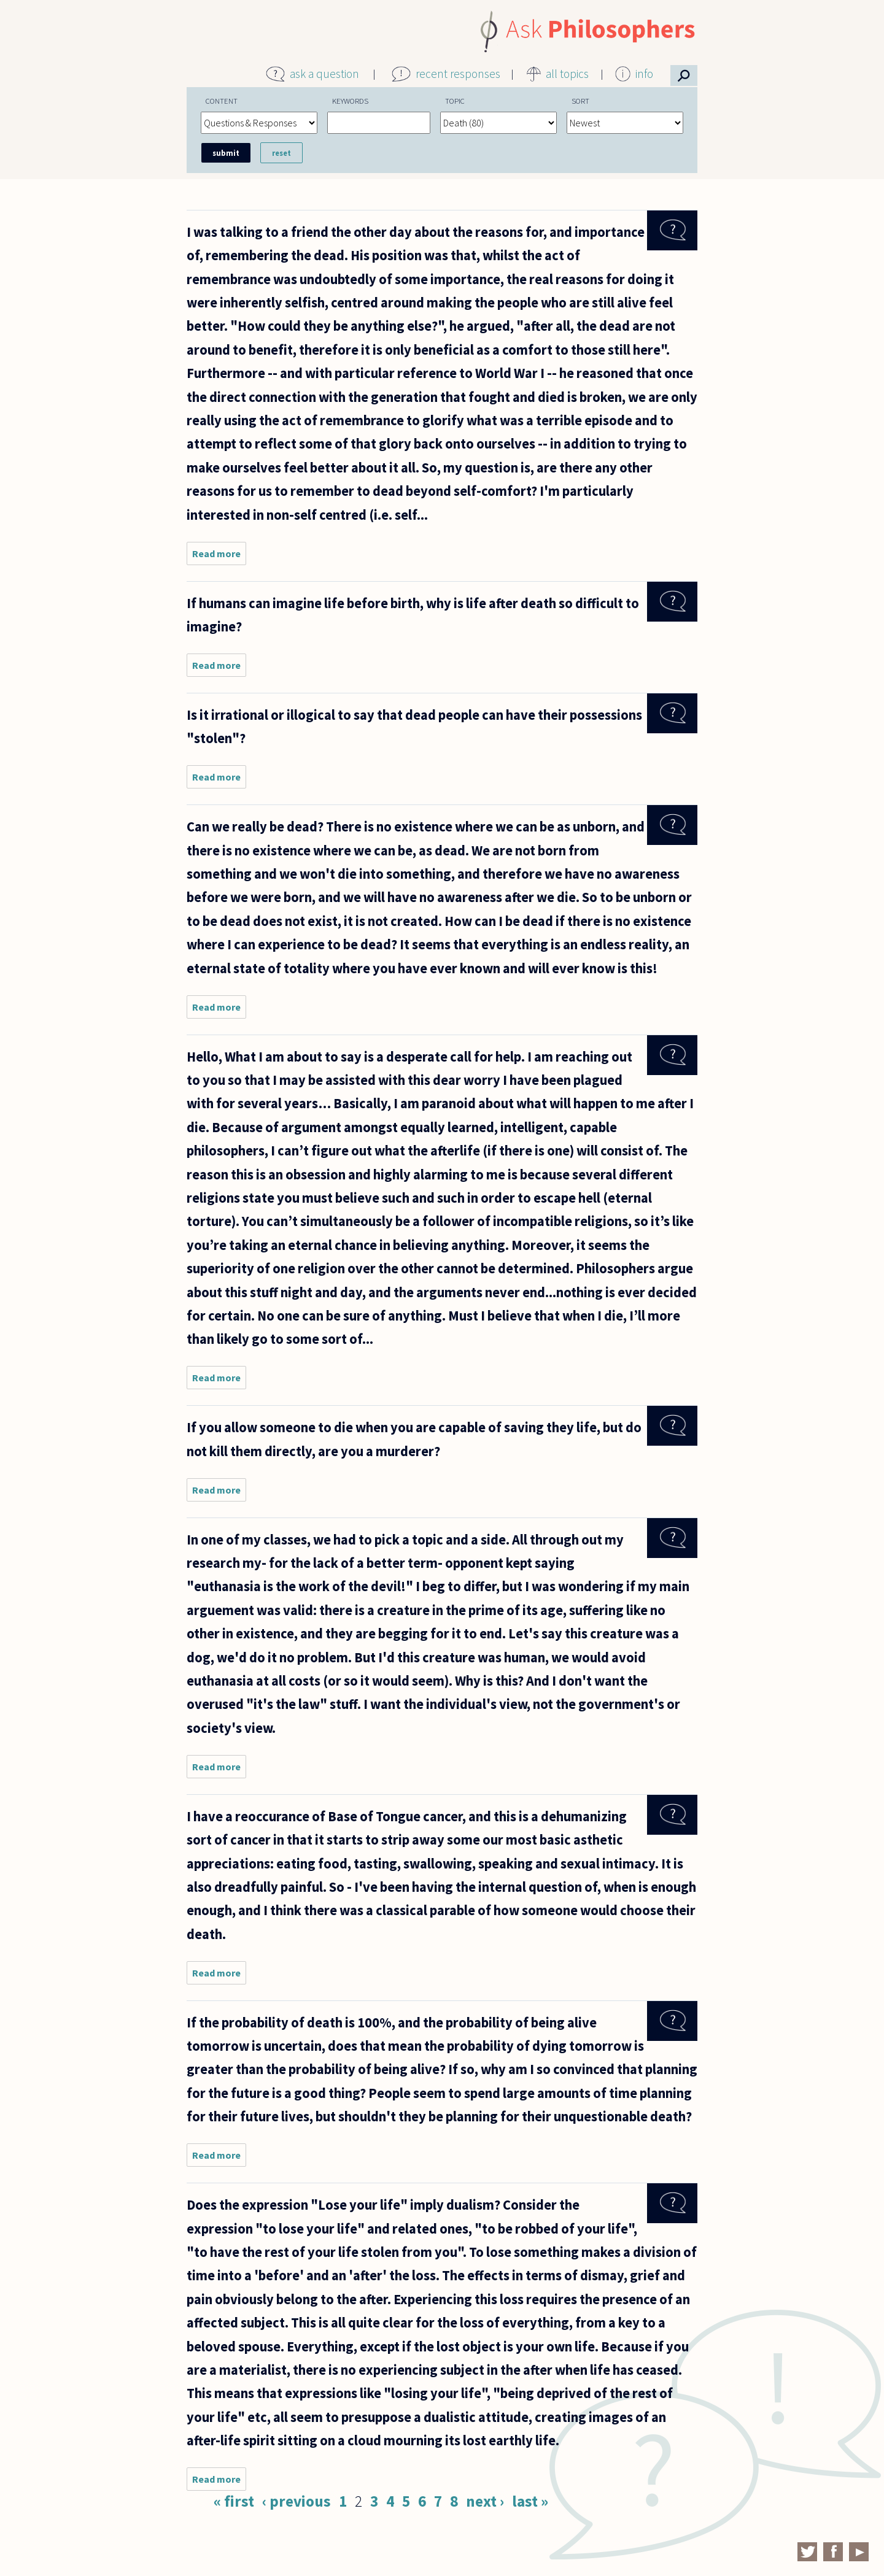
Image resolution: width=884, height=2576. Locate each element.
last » (530, 2501)
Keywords (350, 101)
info (644, 73)
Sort (580, 101)
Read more (219, 556)
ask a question (324, 73)
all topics (567, 73)
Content (222, 101)
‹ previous (296, 2501)
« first (234, 2501)
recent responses (458, 73)
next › (485, 2501)
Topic (455, 101)
